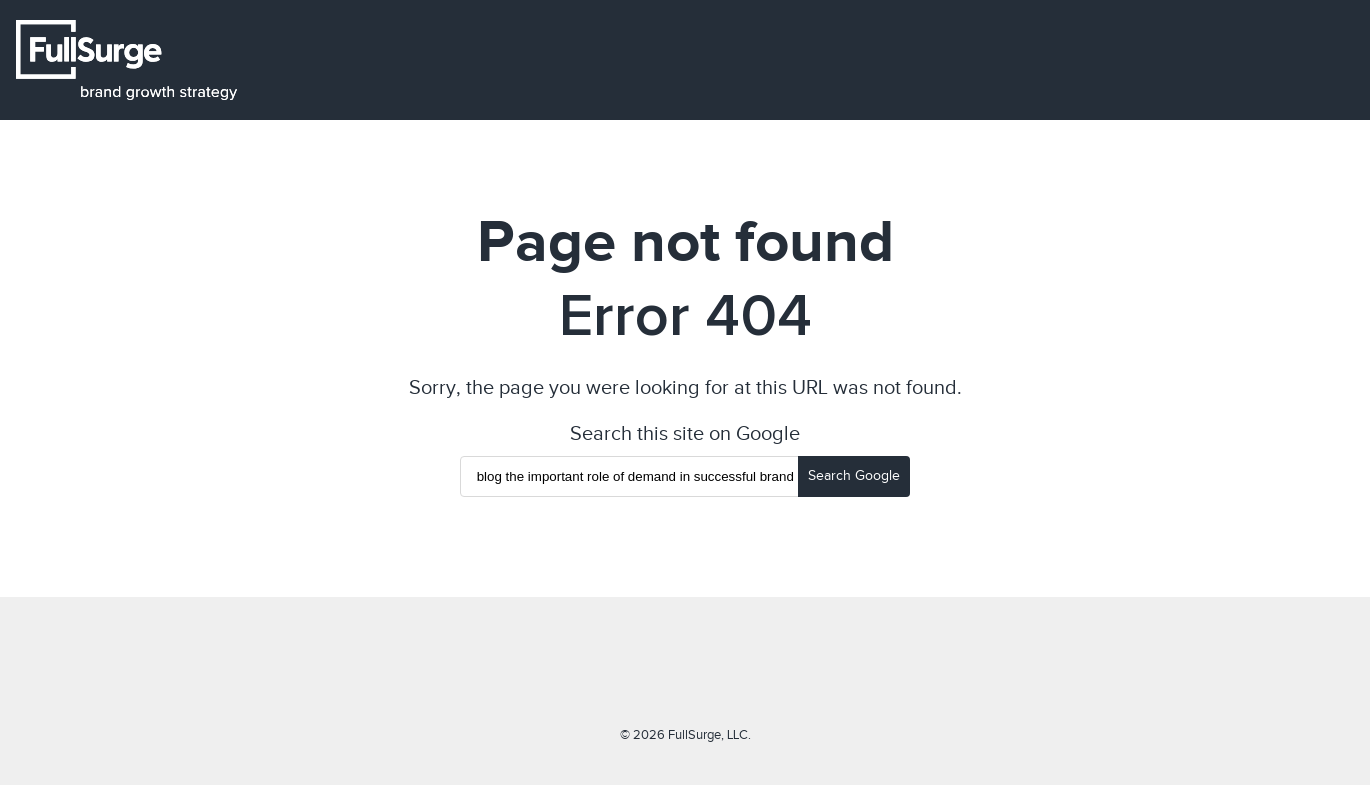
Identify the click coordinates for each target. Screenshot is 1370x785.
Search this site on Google (685, 433)
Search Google (854, 475)
